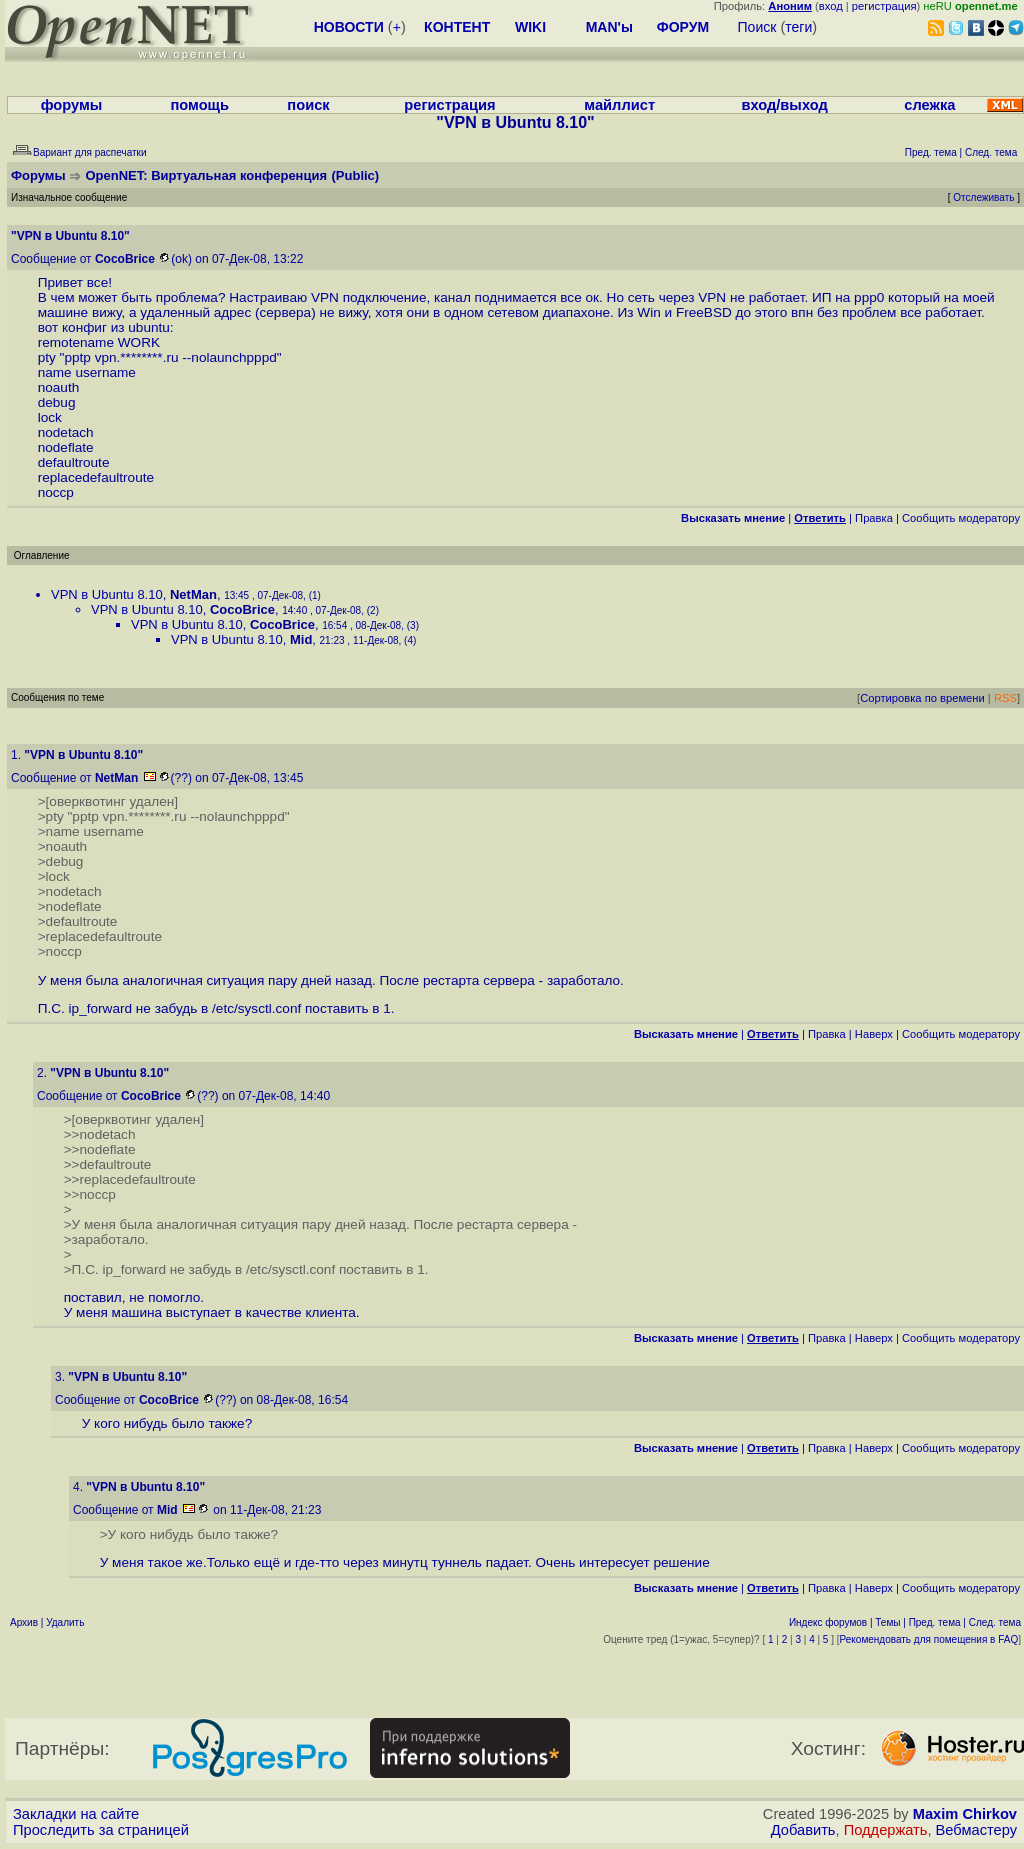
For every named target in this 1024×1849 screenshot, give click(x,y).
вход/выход (784, 105)
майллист (619, 105)
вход (831, 6)
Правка (874, 518)
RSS (1005, 698)
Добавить (803, 1830)
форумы (72, 105)
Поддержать (886, 1830)
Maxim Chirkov (965, 1814)
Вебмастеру (976, 1830)
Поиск (757, 27)
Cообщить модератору (961, 518)
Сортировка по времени (922, 698)
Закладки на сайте (76, 1814)
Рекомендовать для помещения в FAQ (929, 1639)
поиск (308, 105)
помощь (199, 105)
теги (798, 27)
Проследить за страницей (101, 1830)
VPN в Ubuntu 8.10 (107, 594)
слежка (929, 105)
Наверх (874, 1034)
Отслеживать (983, 197)
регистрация (884, 6)
